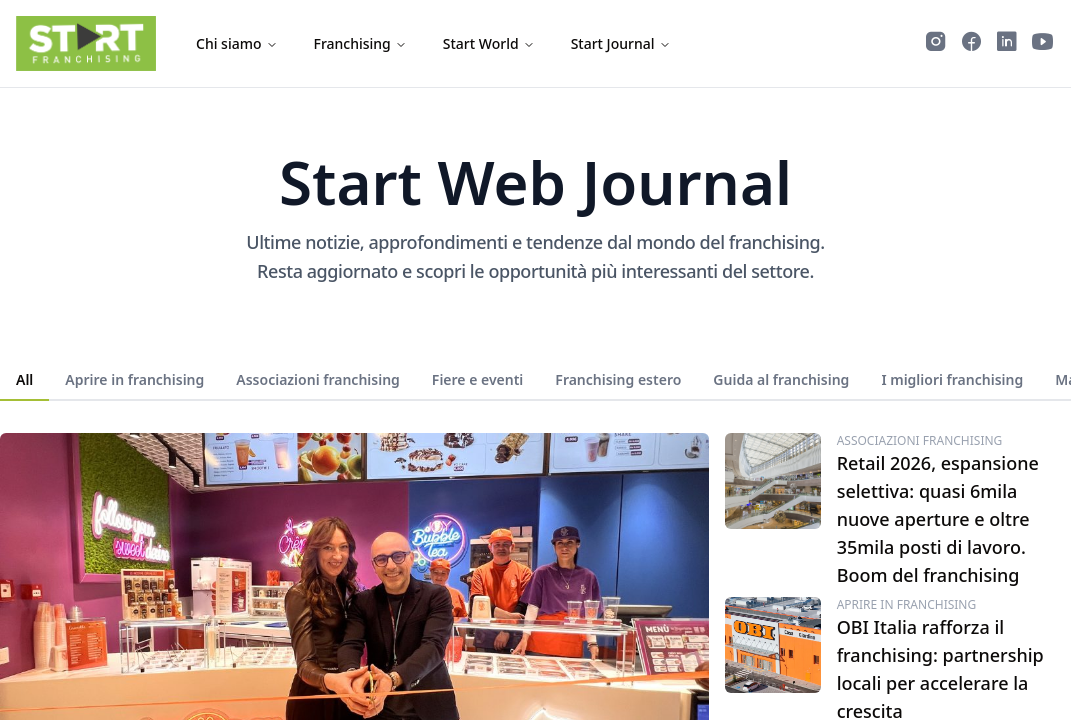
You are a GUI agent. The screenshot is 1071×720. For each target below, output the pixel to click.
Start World (489, 43)
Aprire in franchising (134, 379)
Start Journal (621, 43)
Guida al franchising (781, 379)
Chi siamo (237, 43)
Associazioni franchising (318, 379)
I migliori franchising (952, 379)
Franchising (360, 43)
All (24, 379)
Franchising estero (618, 379)
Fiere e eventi (477, 379)
